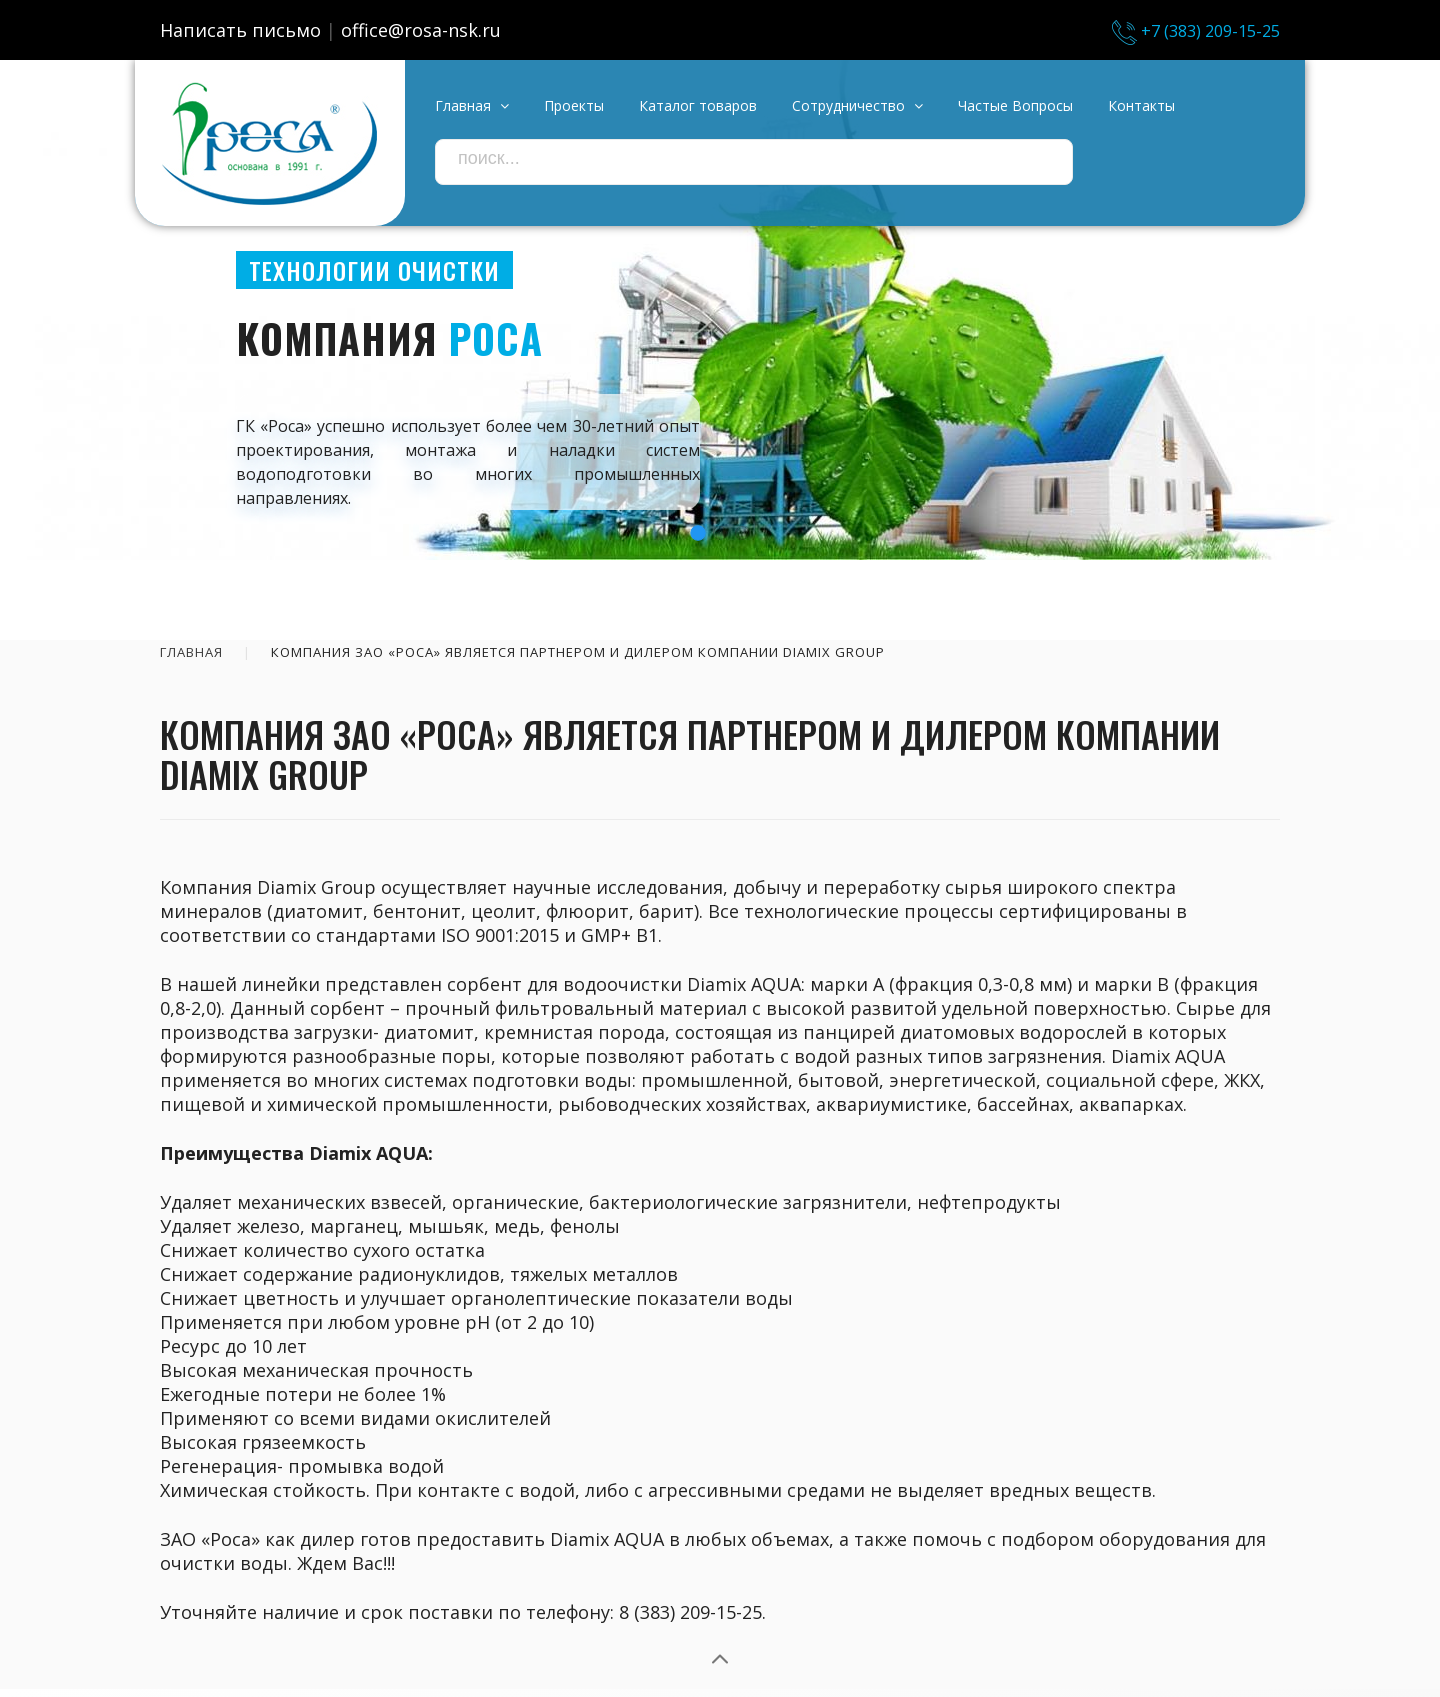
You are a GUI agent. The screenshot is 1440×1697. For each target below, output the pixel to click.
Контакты (1141, 105)
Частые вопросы (1015, 105)
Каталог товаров (698, 105)
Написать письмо (240, 30)
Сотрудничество (857, 105)
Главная (191, 652)
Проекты (574, 105)
